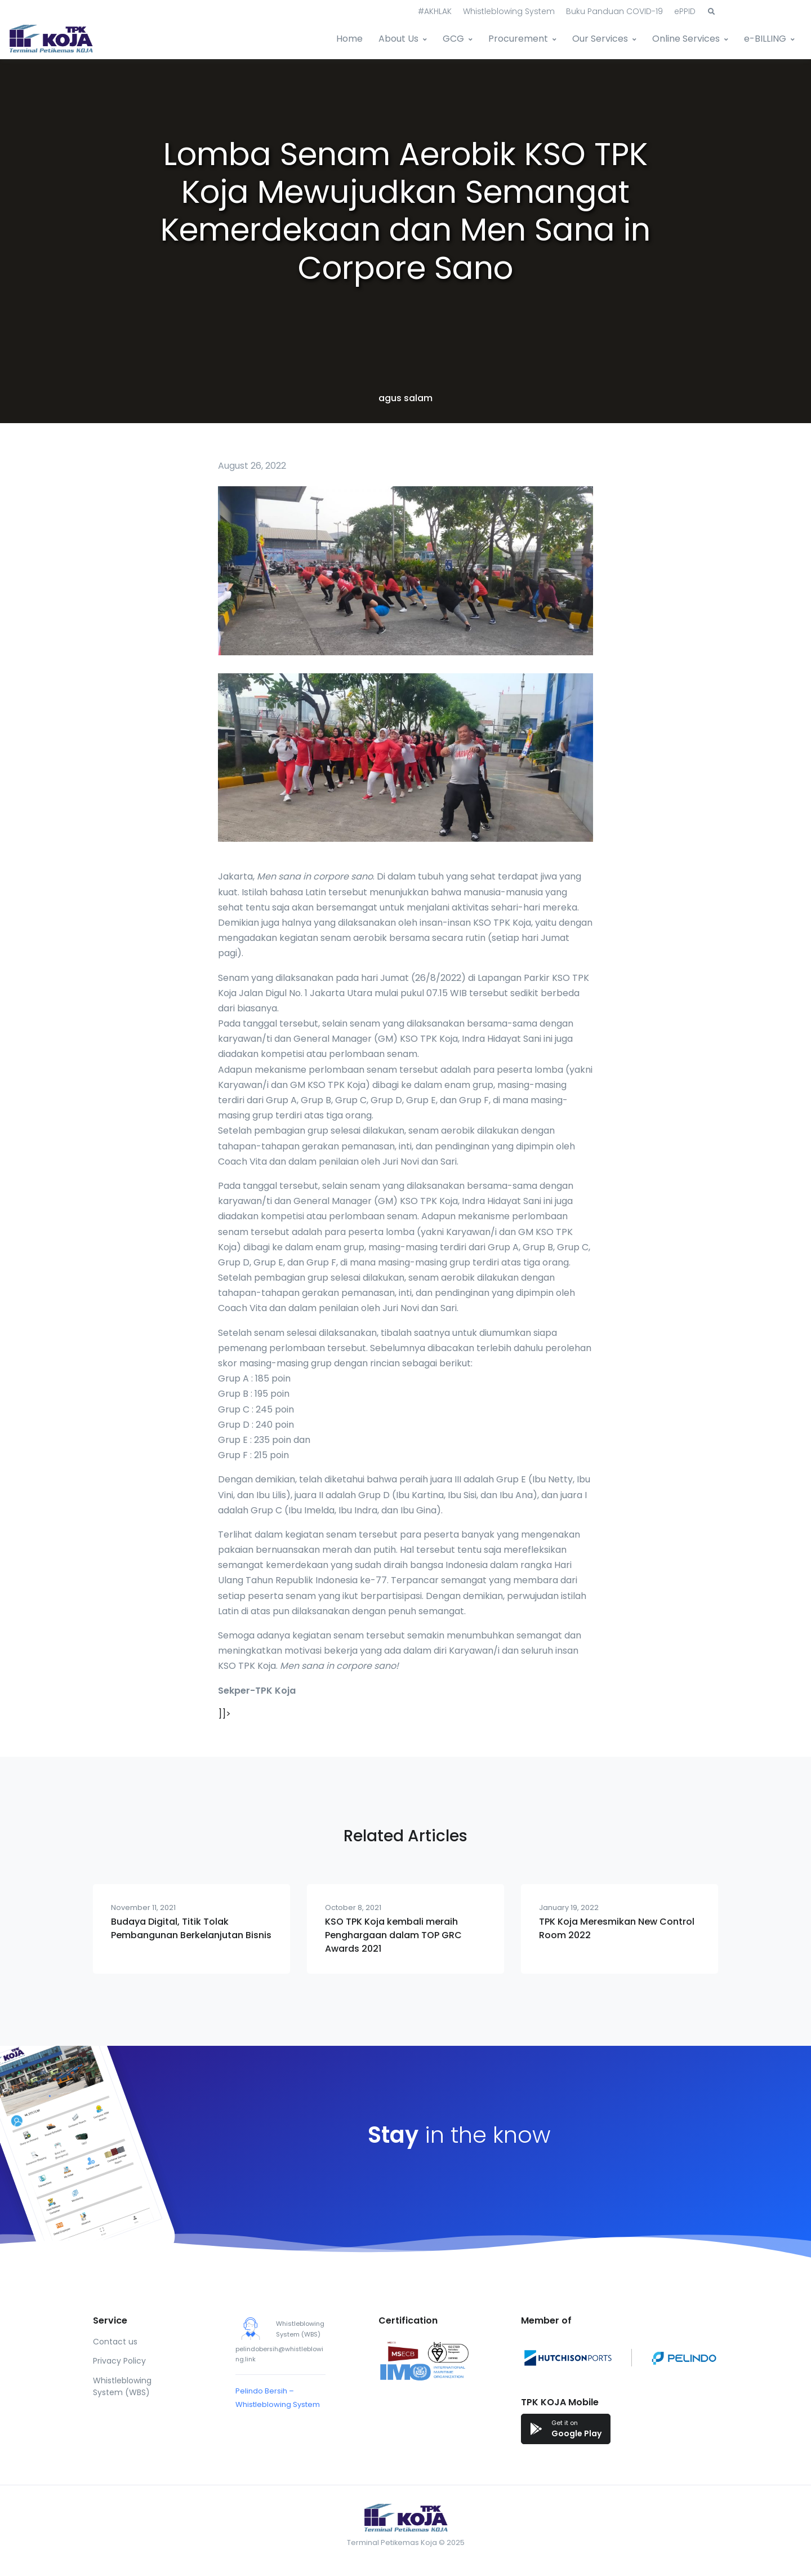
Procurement (518, 38)
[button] (711, 12)
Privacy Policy (119, 2360)
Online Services (686, 38)
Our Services (600, 38)
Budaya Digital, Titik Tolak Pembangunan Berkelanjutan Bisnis (191, 1928)
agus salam (405, 398)
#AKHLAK (435, 11)
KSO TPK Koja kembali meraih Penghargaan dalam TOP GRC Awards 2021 (393, 1935)
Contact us (115, 2341)
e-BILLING (765, 38)
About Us (398, 38)
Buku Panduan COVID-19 (614, 11)
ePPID (685, 11)
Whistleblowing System (509, 11)
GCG (453, 38)
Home (349, 38)
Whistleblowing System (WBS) (122, 2386)
